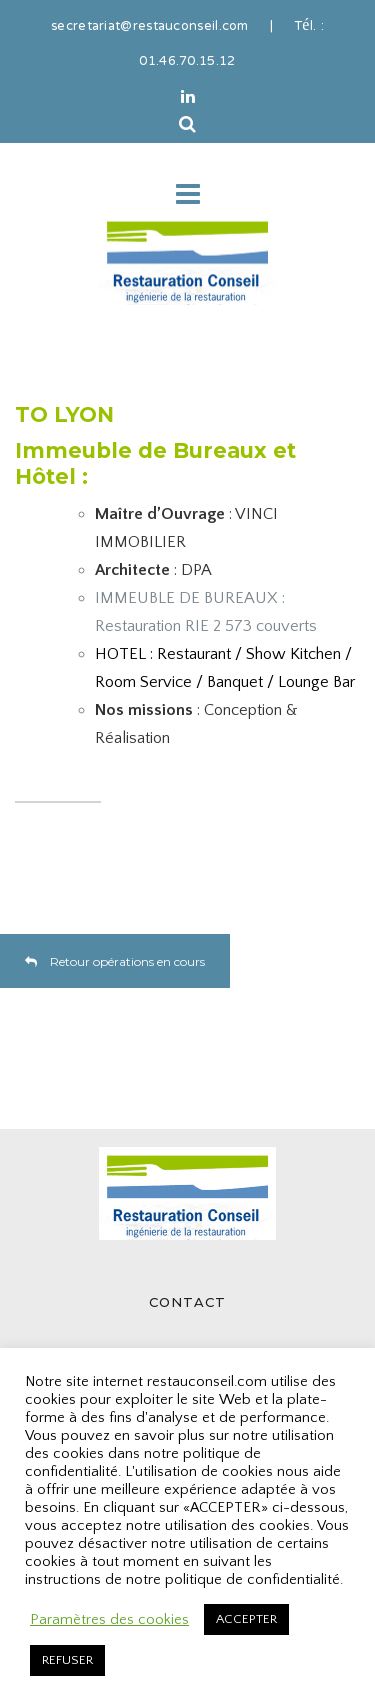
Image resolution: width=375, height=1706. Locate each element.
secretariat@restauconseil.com (150, 27)
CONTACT (187, 1302)
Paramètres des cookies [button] (109, 1620)
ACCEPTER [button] (246, 1619)
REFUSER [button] (67, 1660)
